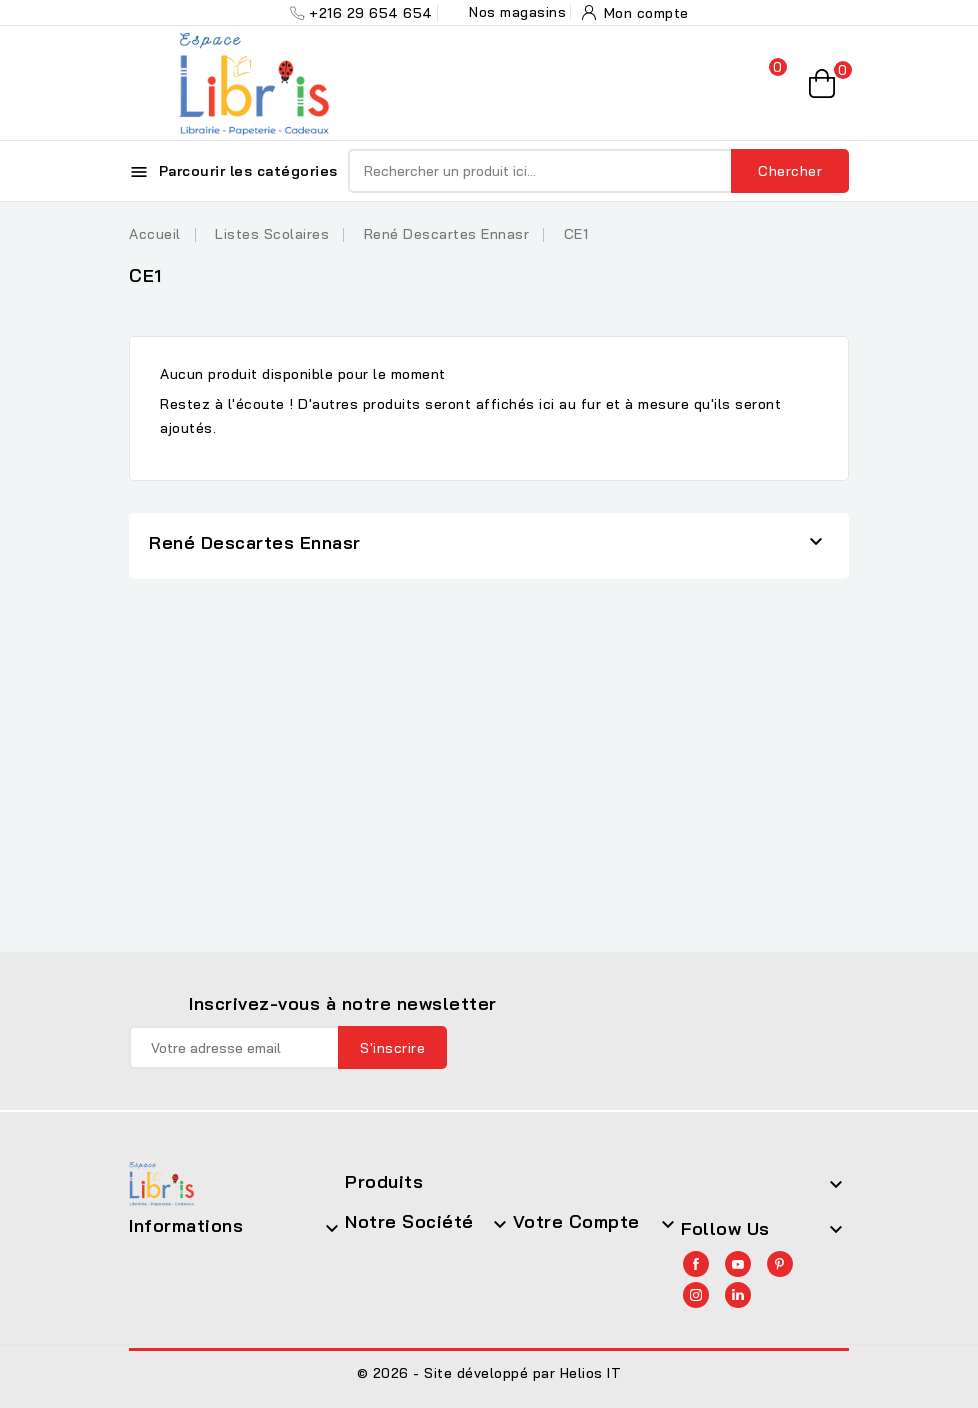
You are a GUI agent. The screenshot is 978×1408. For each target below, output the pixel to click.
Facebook (696, 1264)
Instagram (696, 1295)
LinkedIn (738, 1295)
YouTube (738, 1264)
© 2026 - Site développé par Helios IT (489, 1373)
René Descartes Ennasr (255, 542)
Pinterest (780, 1264)
